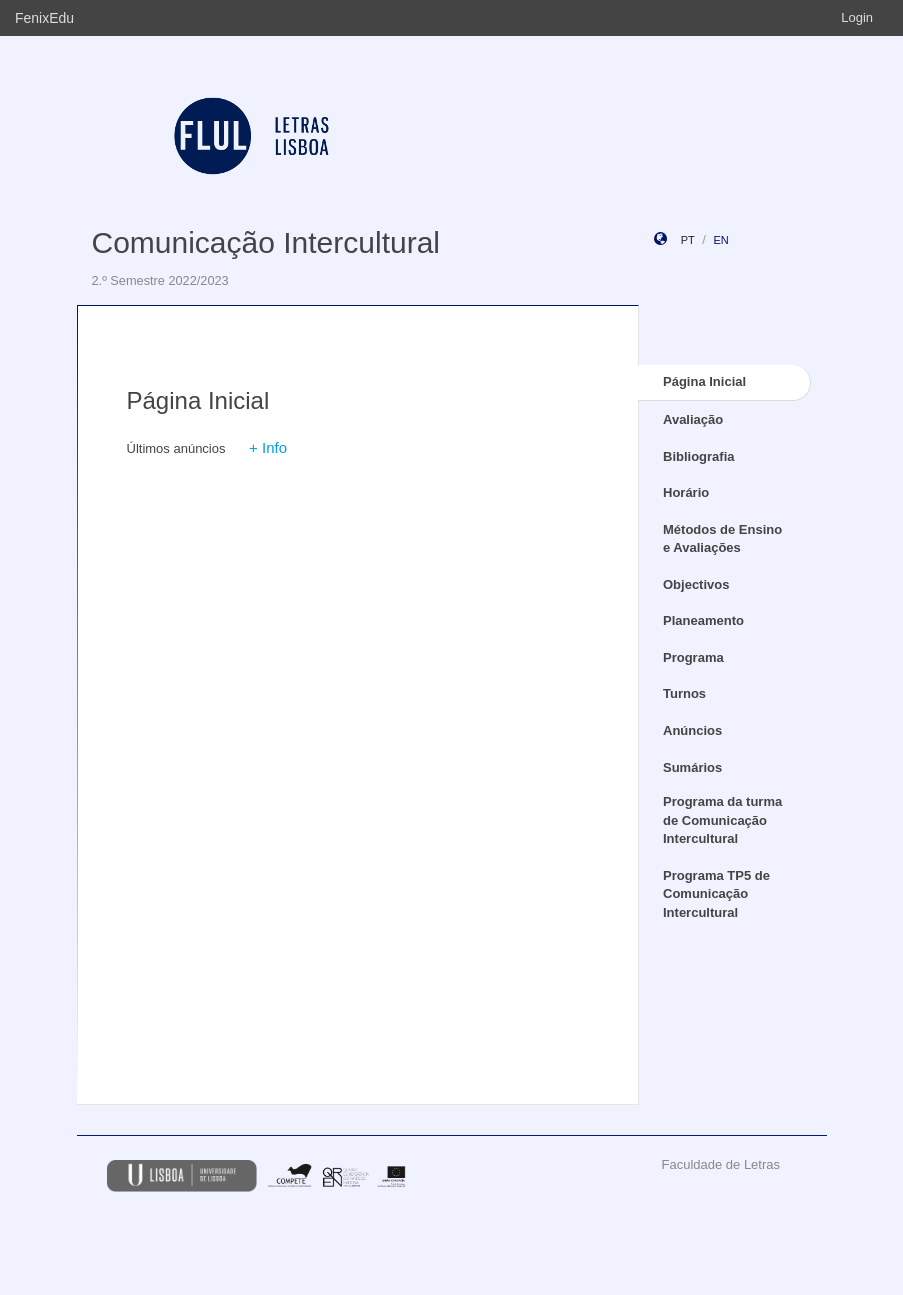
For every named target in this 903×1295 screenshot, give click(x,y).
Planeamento (703, 620)
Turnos (684, 693)
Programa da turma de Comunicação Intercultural (722, 820)
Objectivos (696, 584)
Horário (686, 492)
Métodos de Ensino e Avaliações (722, 539)
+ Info (268, 447)
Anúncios (692, 730)
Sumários (692, 767)
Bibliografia (699, 456)
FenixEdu (44, 18)
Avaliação (693, 419)
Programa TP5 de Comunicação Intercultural (716, 894)
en (720, 240)
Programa (693, 657)
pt (688, 240)
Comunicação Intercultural (266, 242)
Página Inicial (704, 381)
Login (857, 17)
